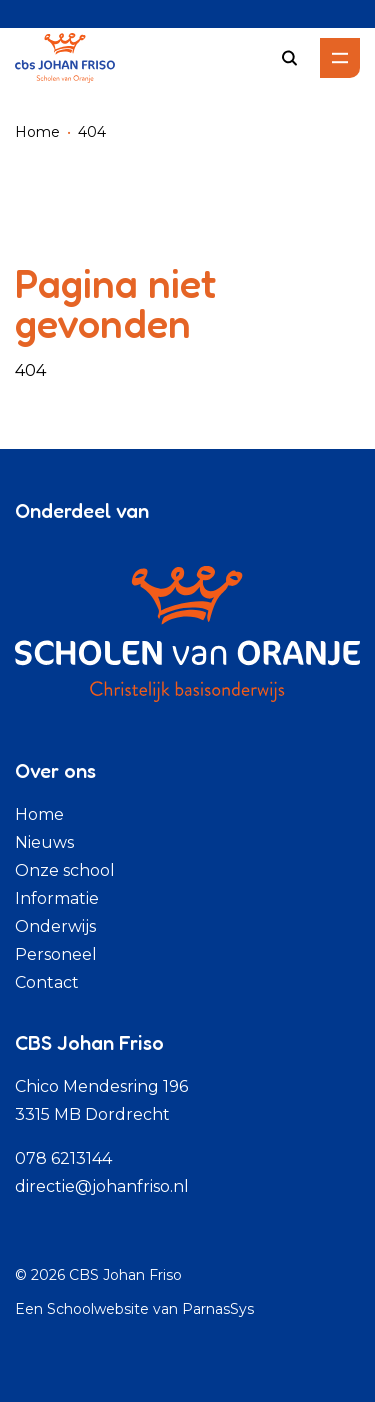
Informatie (57, 898)
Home (37, 132)
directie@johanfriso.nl (102, 1186)
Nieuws (44, 842)
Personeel (56, 954)
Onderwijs (55, 926)
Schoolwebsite (98, 1309)
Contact (47, 982)
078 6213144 (63, 1158)
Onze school (65, 870)
